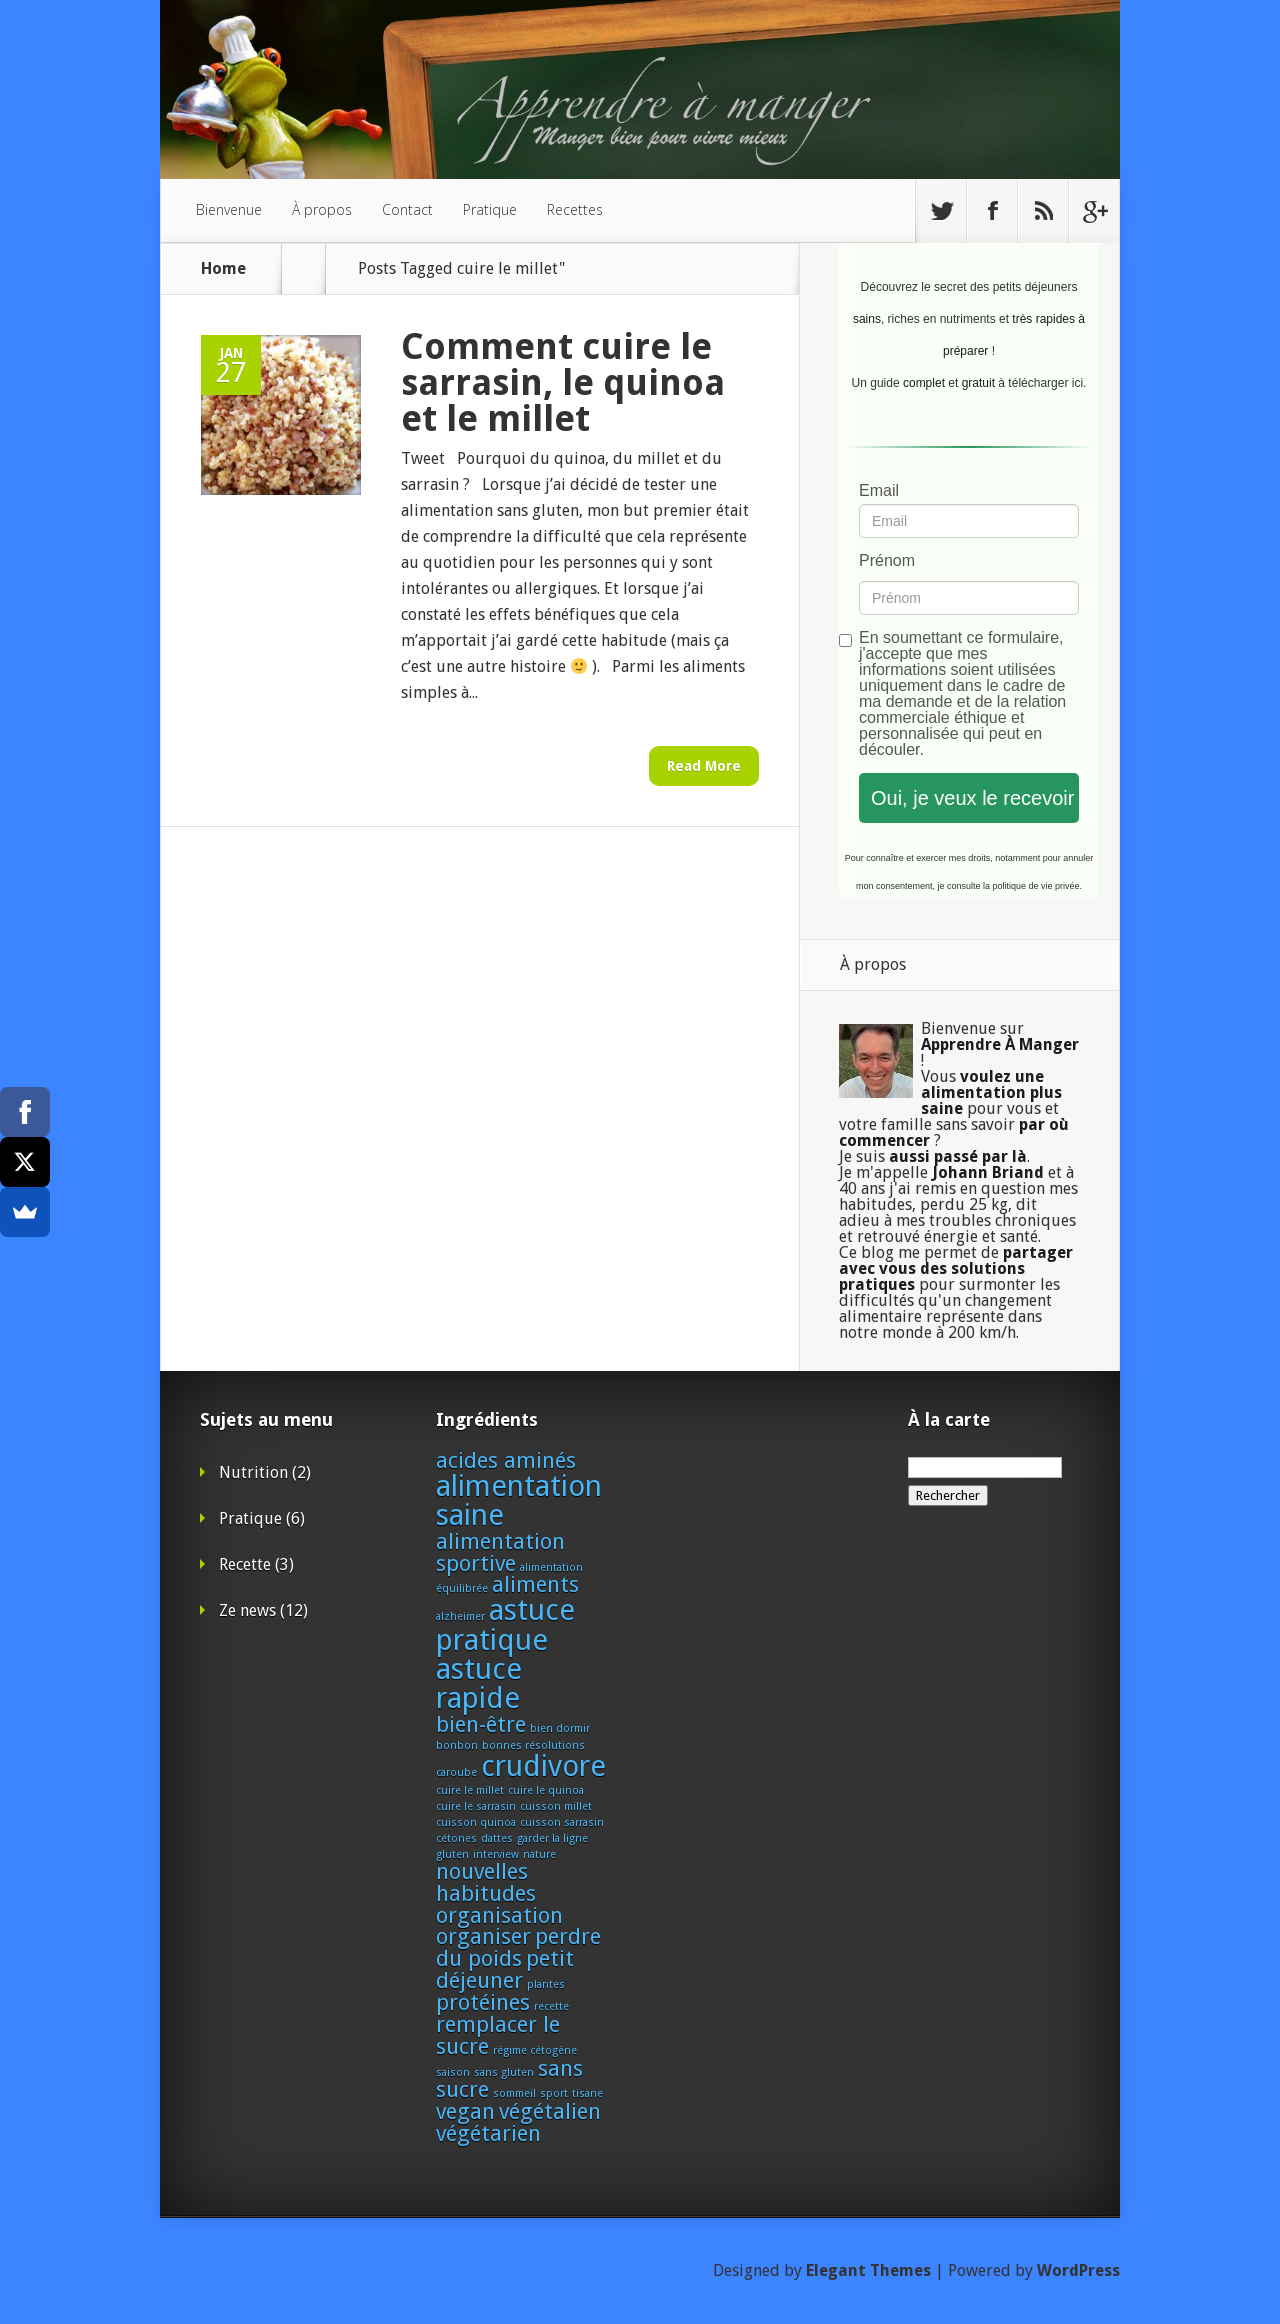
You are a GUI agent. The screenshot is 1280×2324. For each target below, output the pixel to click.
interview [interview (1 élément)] (496, 1854)
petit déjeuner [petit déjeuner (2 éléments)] (505, 1969)
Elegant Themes (868, 2270)
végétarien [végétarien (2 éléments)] (488, 2133)
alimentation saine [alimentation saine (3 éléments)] (519, 1500)
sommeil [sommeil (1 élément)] (514, 2093)
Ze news (247, 1610)
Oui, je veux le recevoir (972, 798)
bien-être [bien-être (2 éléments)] (481, 1724)
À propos (322, 209)
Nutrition (253, 1472)
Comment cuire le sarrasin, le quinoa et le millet (563, 382)
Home (223, 269)
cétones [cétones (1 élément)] (456, 1838)
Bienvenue (229, 209)
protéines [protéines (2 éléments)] (483, 2002)
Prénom (887, 561)
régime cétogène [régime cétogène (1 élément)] (535, 2050)
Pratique (490, 209)
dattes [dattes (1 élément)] (497, 1838)
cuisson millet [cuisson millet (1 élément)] (556, 1806)
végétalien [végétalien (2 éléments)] (550, 2111)
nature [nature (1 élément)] (539, 1854)
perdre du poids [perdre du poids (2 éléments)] (518, 1947)
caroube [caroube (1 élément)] (456, 1772)
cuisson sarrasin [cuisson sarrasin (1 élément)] (562, 1822)
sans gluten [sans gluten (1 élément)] (504, 2072)
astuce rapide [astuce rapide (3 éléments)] (479, 1683)
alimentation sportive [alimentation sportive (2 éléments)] (500, 1552)
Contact (407, 209)
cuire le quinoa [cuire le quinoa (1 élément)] (546, 1790)
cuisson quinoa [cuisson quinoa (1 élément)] (476, 1822)
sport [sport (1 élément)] (554, 2093)
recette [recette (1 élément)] (551, 2006)
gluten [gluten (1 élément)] (452, 1854)
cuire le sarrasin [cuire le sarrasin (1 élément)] (476, 1806)
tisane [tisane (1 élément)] (587, 2093)
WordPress (1078, 2270)
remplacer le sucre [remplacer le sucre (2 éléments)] (498, 2035)
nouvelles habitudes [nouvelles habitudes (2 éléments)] (486, 1882)
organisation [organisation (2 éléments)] (499, 1915)
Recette (245, 1564)
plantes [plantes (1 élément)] (546, 1984)
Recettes (575, 209)
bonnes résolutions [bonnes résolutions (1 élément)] (533, 1745)
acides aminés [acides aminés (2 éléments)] (506, 1460)
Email (879, 491)
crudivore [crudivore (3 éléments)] (543, 1766)
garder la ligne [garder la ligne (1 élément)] (552, 1838)
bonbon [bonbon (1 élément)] (457, 1745)
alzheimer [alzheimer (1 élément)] (460, 1616)
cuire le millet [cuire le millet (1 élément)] (470, 1790)
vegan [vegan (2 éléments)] (465, 2111)
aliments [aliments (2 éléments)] (535, 1584)
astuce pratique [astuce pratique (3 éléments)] (505, 1624)
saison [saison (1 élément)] (453, 2072)
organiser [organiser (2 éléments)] (483, 1936)
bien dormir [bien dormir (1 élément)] (560, 1728)
